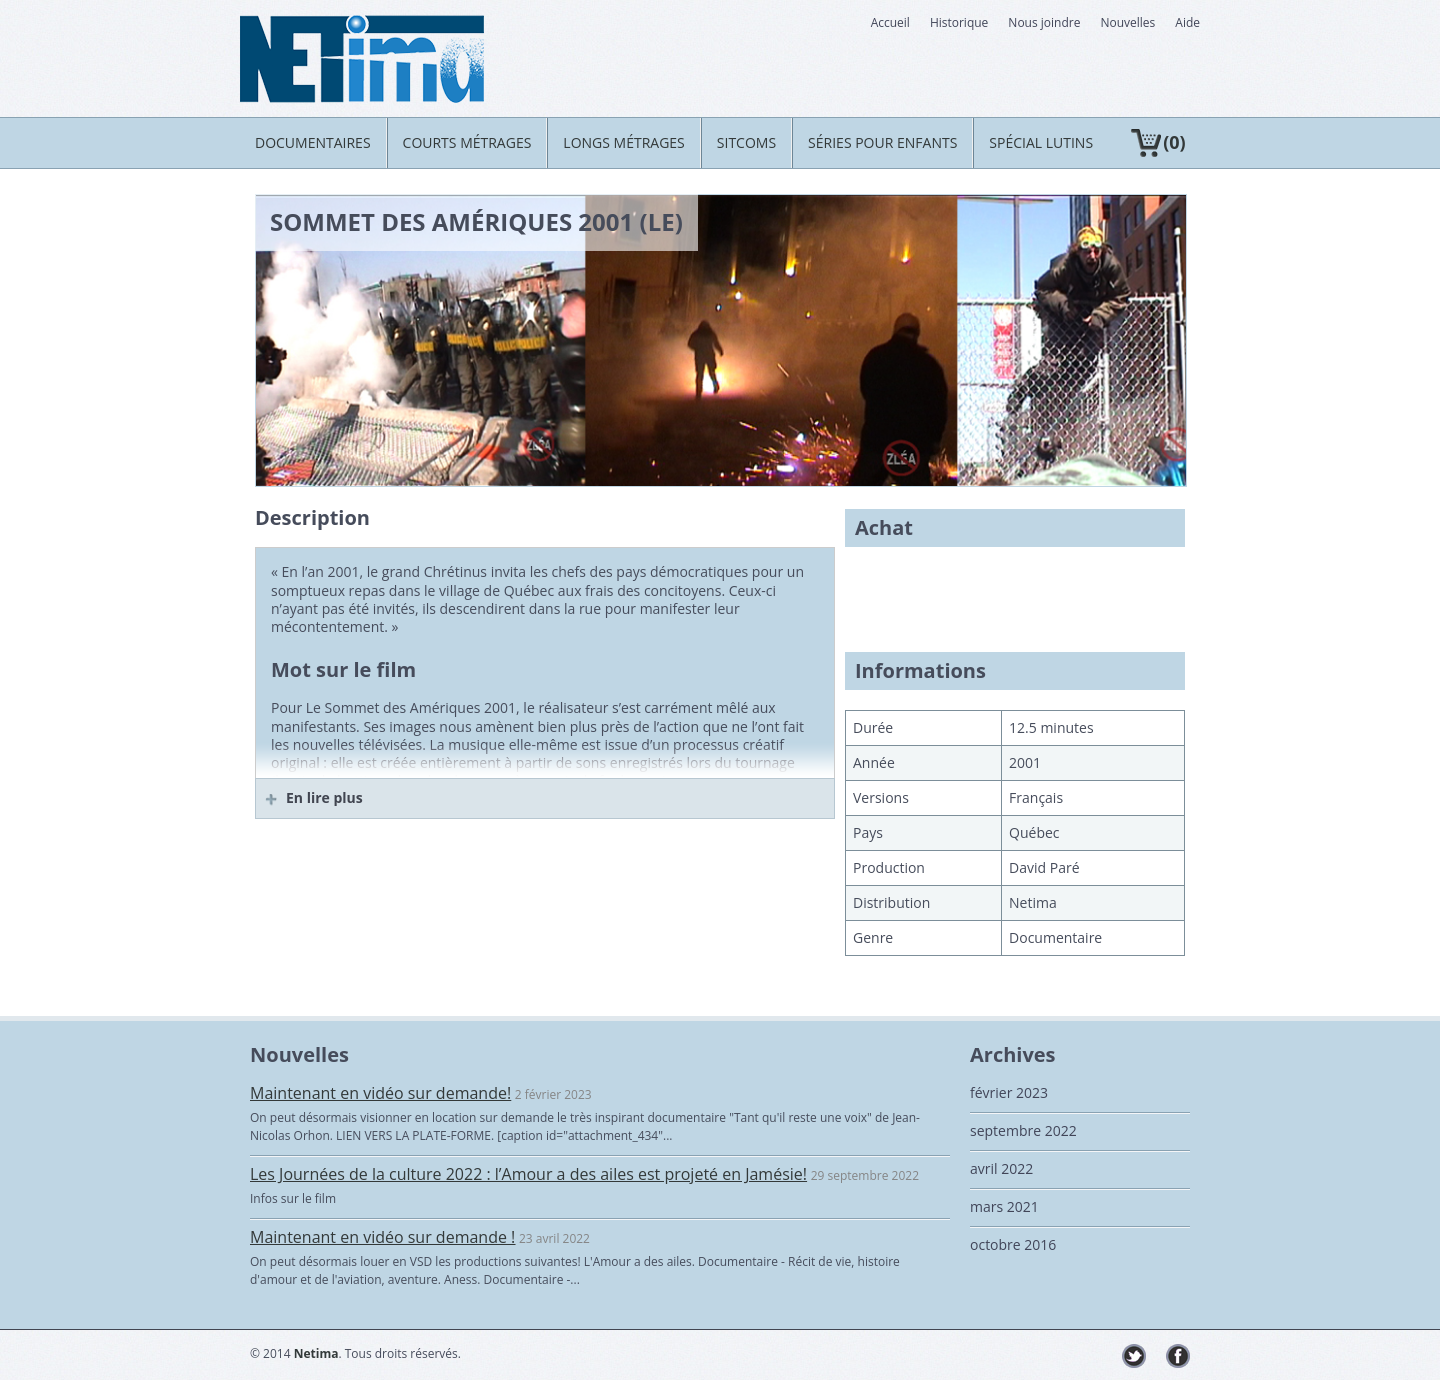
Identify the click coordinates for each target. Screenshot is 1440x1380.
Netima (316, 1353)
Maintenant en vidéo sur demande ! (382, 1237)
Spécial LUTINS (1041, 142)
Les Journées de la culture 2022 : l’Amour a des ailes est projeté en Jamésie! (528, 1174)
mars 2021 (1004, 1206)
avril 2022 (1001, 1168)
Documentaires (313, 142)
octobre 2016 (1013, 1244)
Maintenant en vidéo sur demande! (380, 1093)
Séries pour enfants (882, 142)
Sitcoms (746, 142)
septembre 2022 (1023, 1130)
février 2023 (1009, 1092)
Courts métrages (467, 142)
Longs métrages (623, 142)
